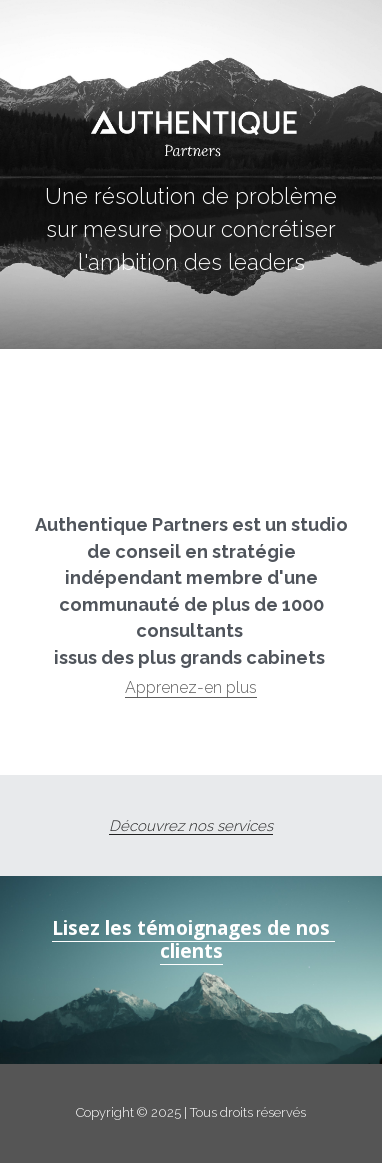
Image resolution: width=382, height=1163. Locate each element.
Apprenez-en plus (191, 687)
